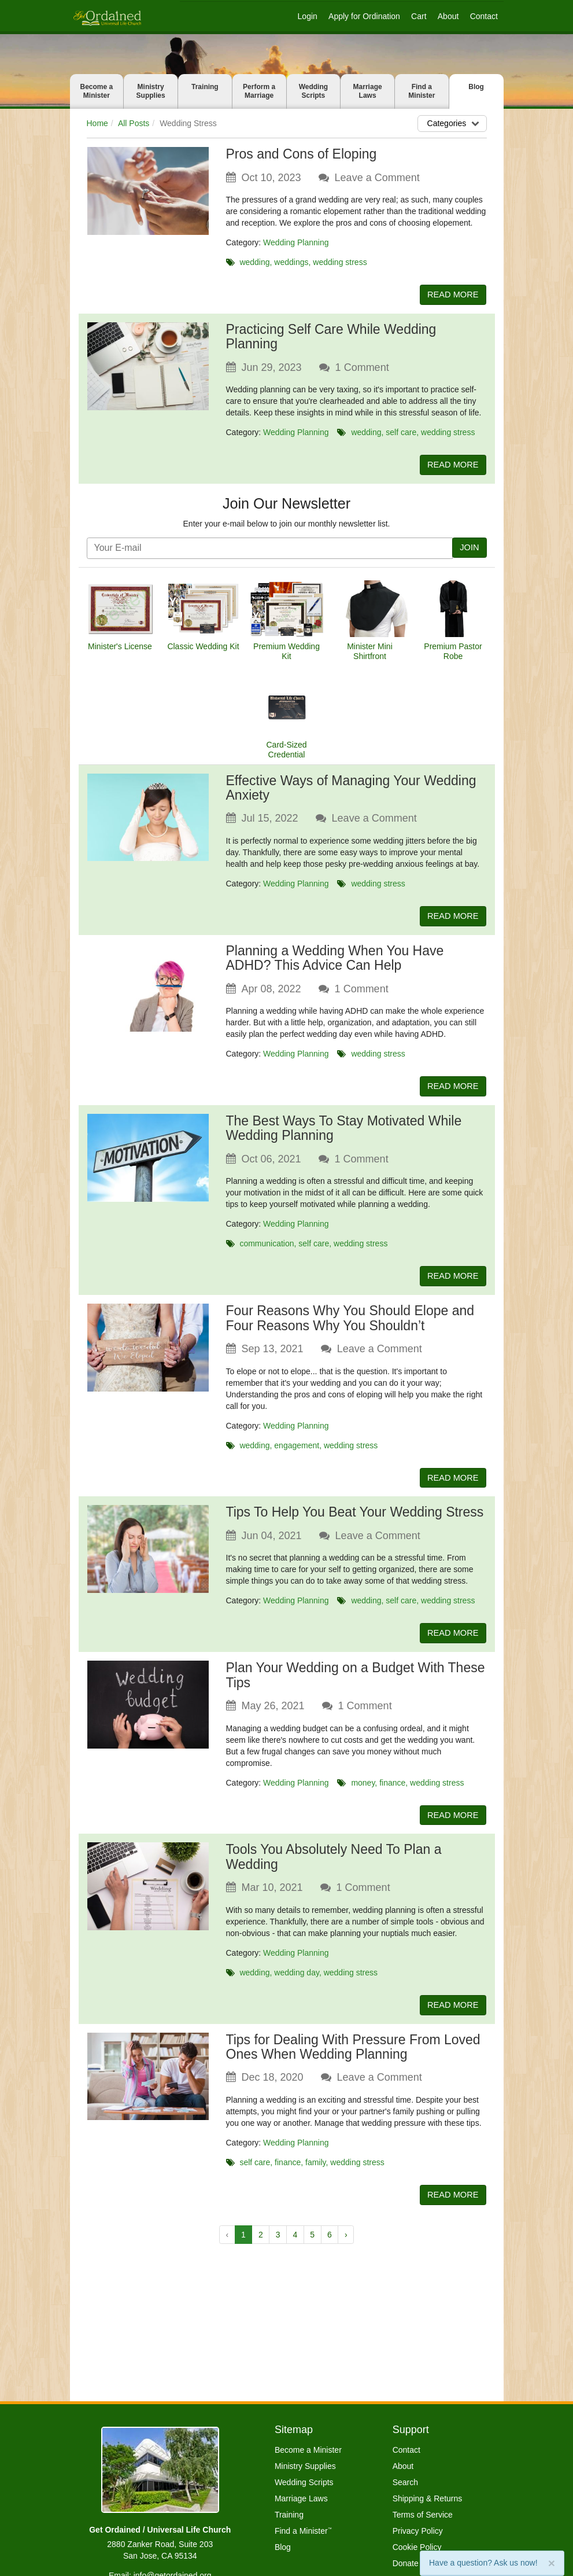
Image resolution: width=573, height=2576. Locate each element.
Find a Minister (421, 91)
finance (392, 1790)
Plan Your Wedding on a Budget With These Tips (355, 1683)
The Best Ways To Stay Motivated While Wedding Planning (344, 1132)
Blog (476, 87)
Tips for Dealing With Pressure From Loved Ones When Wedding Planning (353, 2056)
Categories (454, 123)
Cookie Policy (417, 2547)
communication (266, 1248)
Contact (484, 16)
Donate (406, 2563)
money (363, 1790)
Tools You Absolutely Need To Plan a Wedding (334, 1866)
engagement (296, 1451)
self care (401, 433)
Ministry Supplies (150, 91)
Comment (362, 368)
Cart (418, 16)
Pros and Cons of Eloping (301, 153)
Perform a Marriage (259, 91)
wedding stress (340, 262)
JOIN (468, 550)
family (315, 2172)
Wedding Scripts (313, 91)
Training (205, 87)
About (448, 16)
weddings (291, 262)
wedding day (296, 1981)
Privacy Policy (418, 2530)
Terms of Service (423, 2514)
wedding (254, 262)
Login (307, 16)
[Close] (551, 2563)
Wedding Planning (295, 242)
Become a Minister (96, 91)
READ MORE (451, 295)
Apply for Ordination (364, 16)
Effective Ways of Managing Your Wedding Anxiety (351, 790)
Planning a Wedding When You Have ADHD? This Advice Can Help (335, 961)
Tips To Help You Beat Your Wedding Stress (355, 1518)
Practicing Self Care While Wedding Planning (331, 337)
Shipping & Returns (428, 2498)
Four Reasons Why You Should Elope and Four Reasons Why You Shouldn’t (350, 1323)
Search (405, 2482)
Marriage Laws (367, 91)
